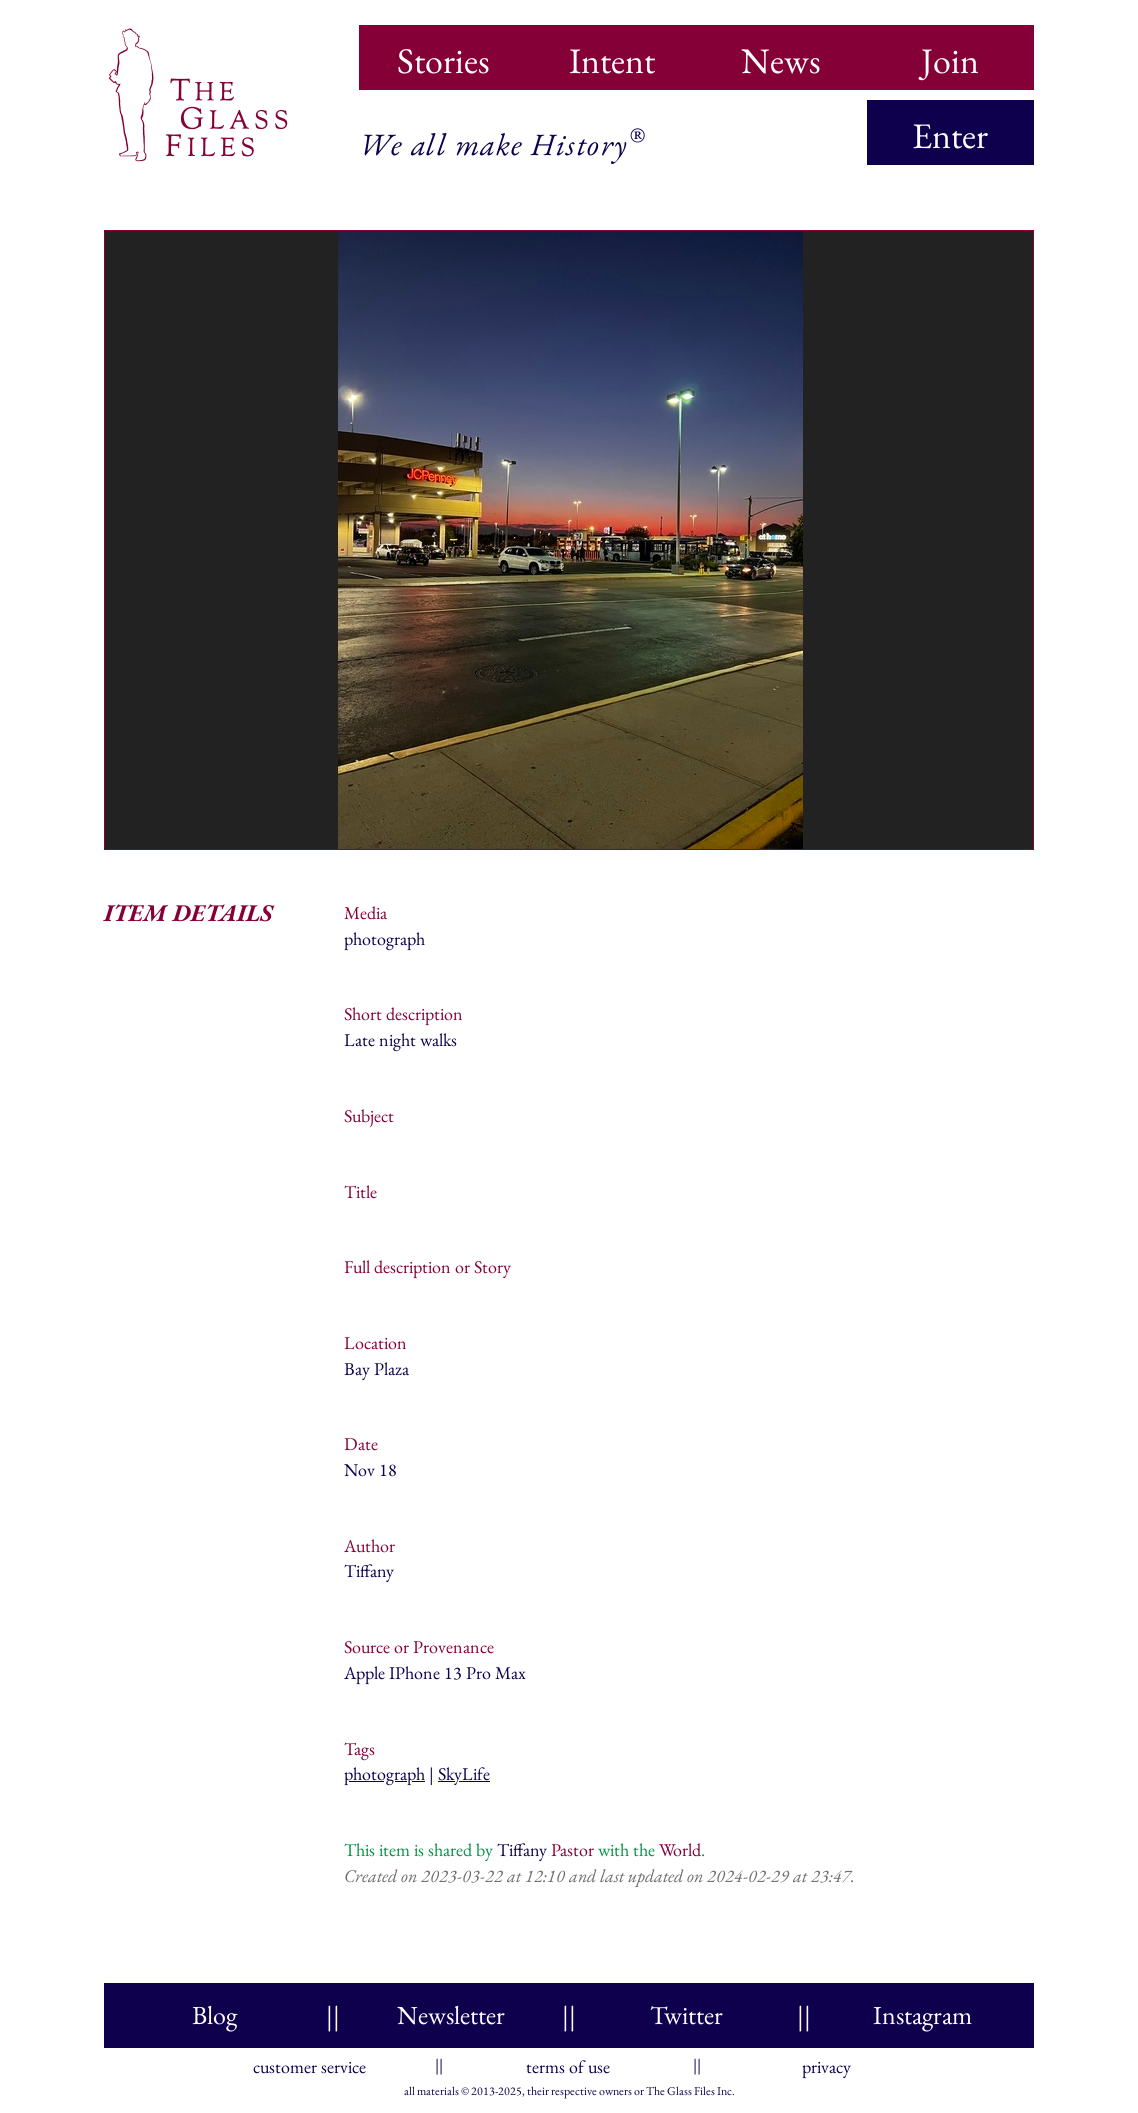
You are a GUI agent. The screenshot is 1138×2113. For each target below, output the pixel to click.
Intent (612, 54)
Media (365, 912)
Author (369, 1545)
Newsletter (451, 2015)
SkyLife (464, 1773)
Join (950, 54)
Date (361, 1443)
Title (360, 1191)
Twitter (686, 2015)
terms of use (568, 2062)
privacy (826, 2062)
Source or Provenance (419, 1646)
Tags (359, 1748)
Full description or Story (427, 1266)
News (781, 54)
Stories (443, 54)
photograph (384, 1773)
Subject (369, 1115)
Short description (403, 1013)
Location (375, 1342)
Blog (214, 2015)
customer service (309, 2062)
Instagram (922, 2015)
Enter (950, 135)
